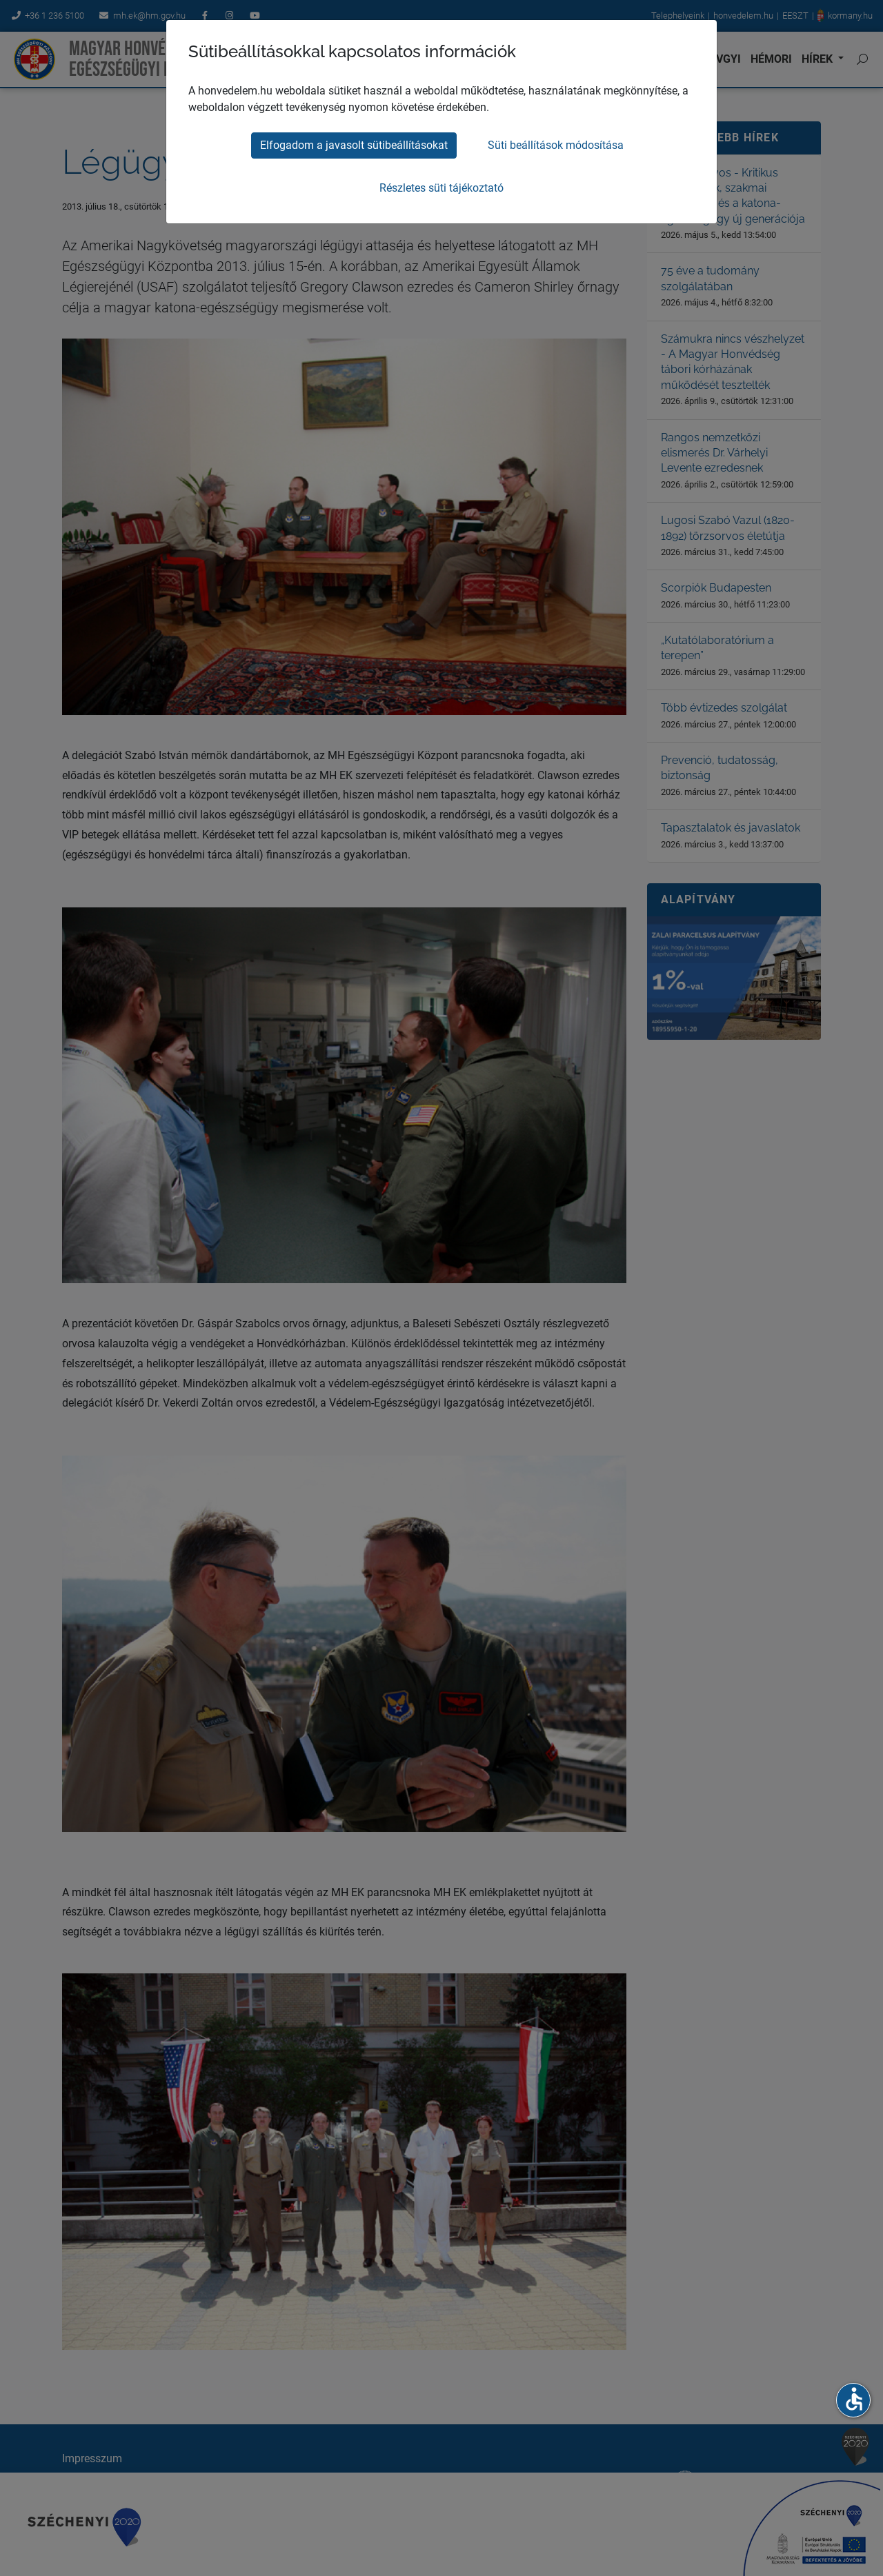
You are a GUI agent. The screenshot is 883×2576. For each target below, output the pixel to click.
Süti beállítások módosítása (556, 145)
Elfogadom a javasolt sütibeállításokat (354, 145)
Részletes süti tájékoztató (441, 187)
